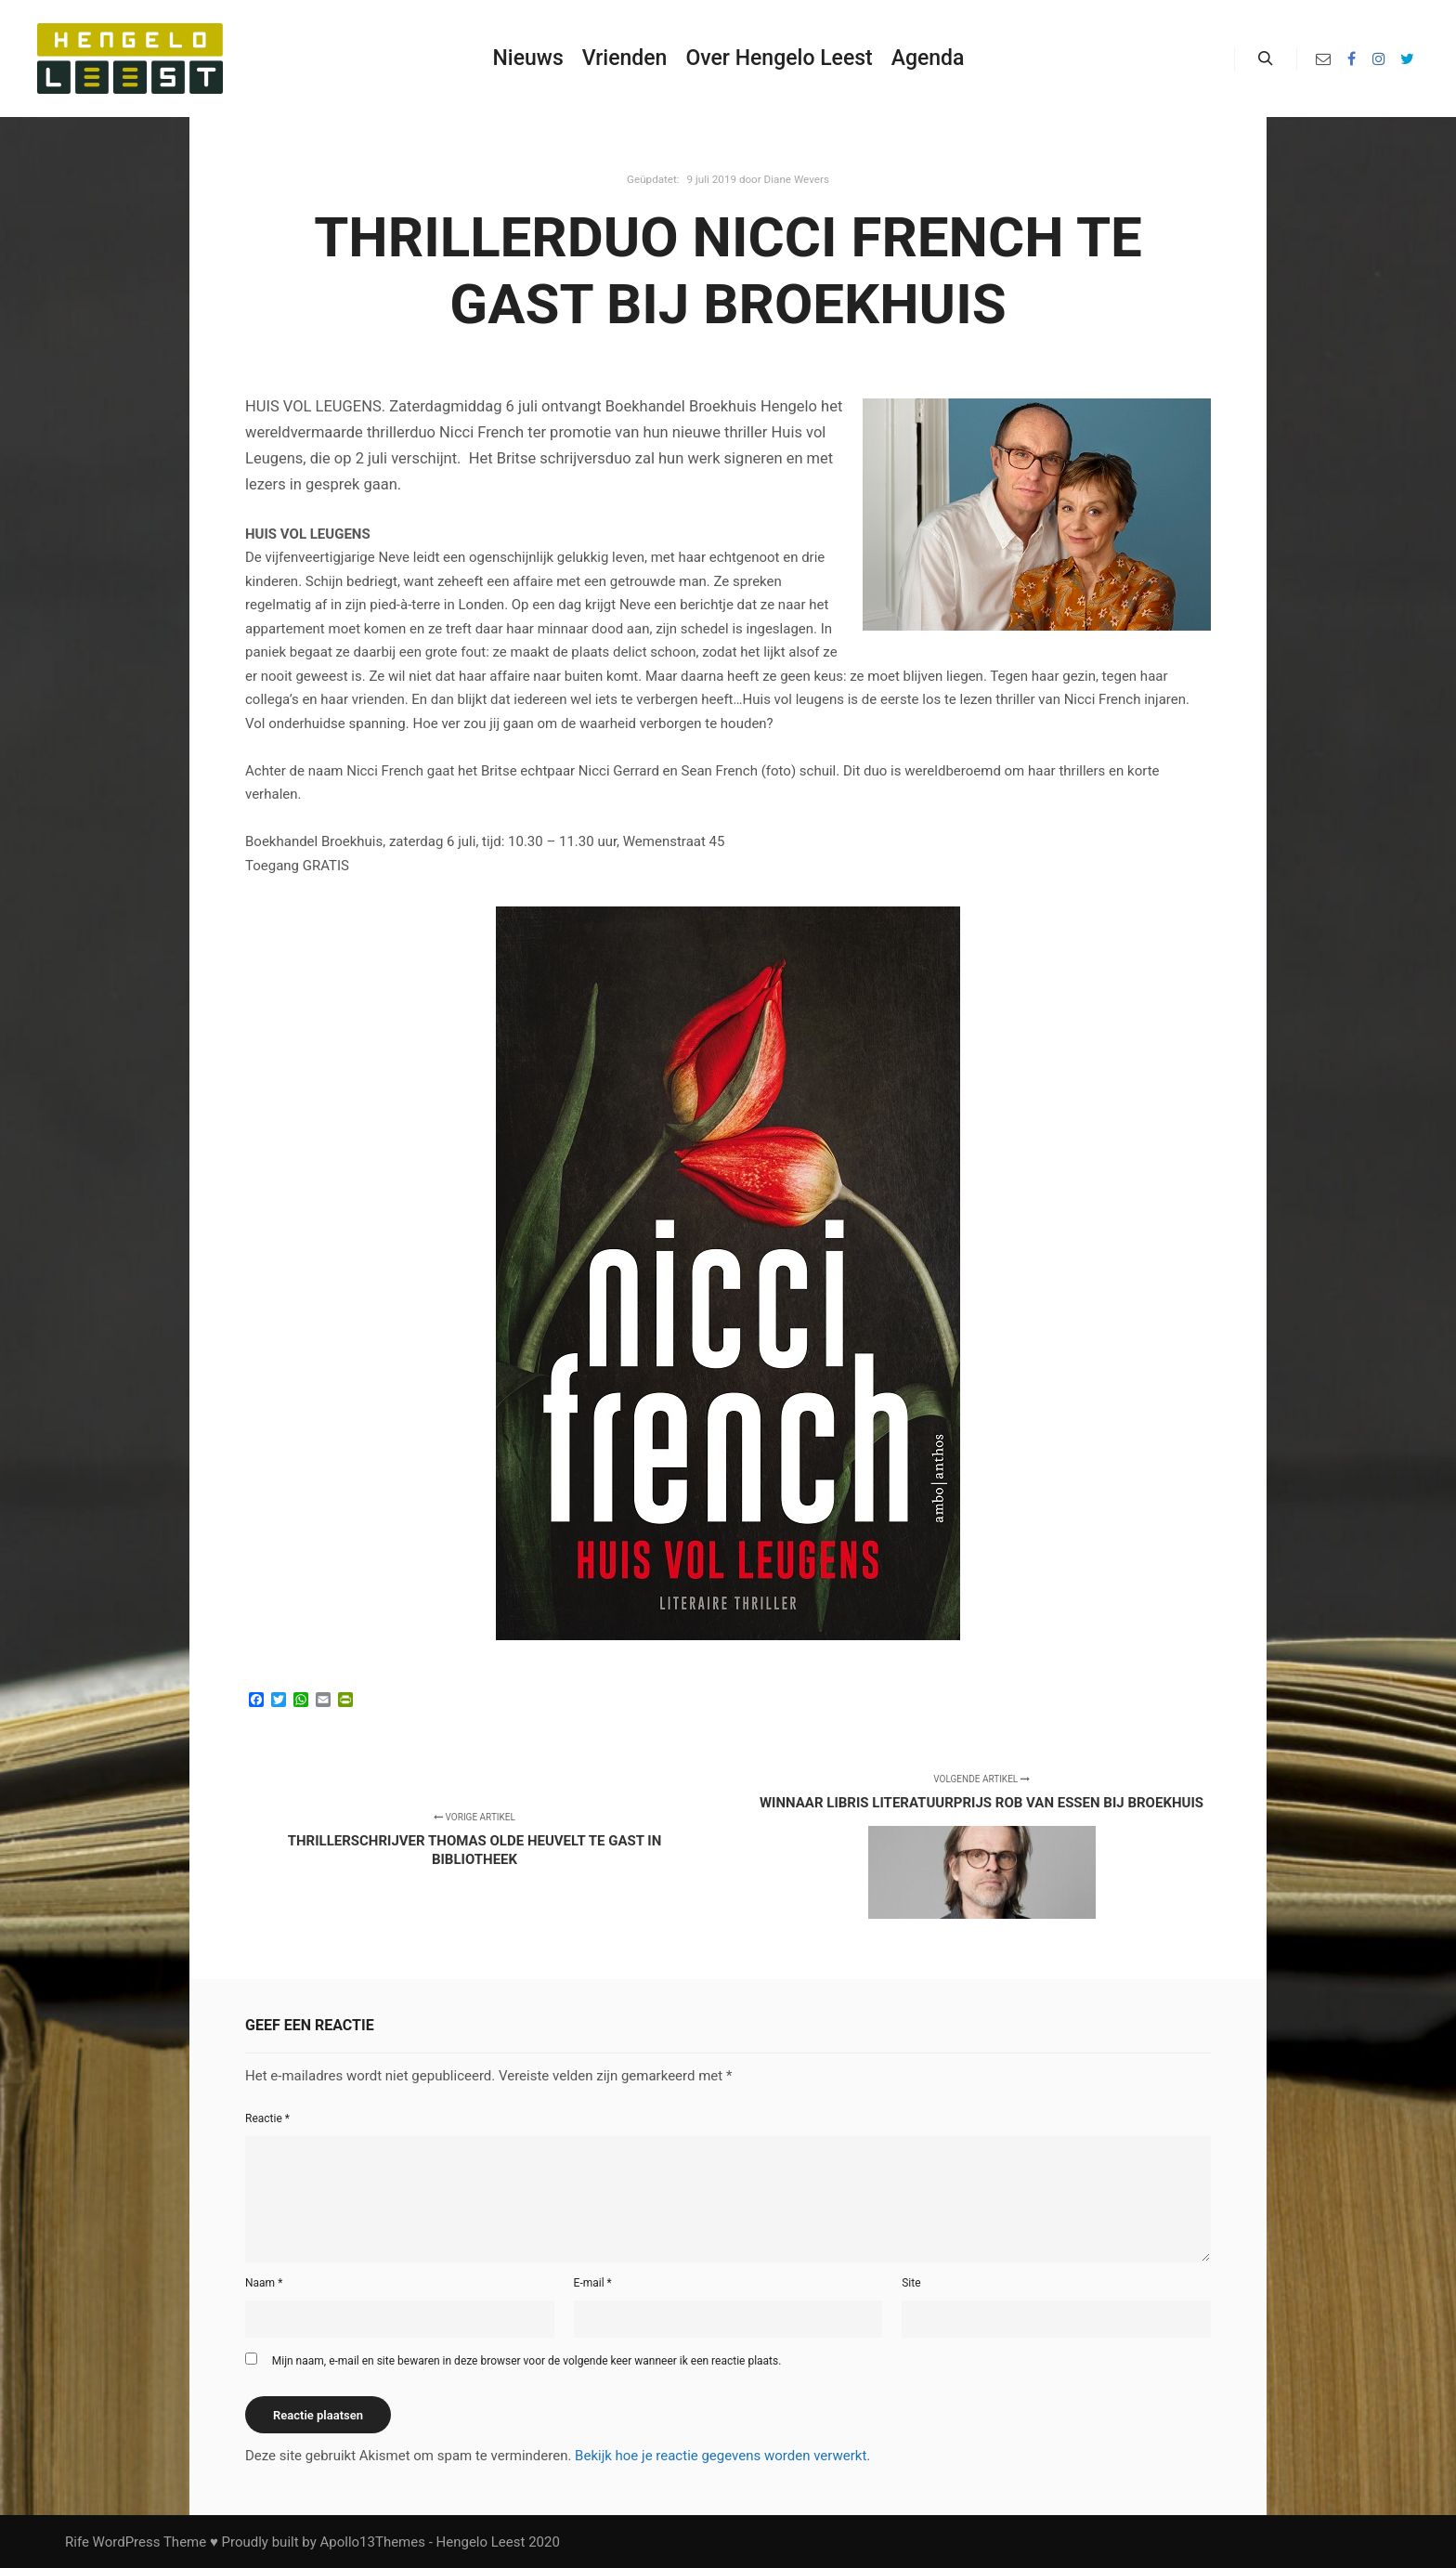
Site (911, 2282)
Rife (77, 2542)
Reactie (267, 2118)
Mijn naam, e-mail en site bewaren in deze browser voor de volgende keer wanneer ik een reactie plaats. (527, 2360)
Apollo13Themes (372, 2542)
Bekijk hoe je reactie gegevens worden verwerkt (720, 2455)
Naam (263, 2282)
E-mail (593, 2282)
